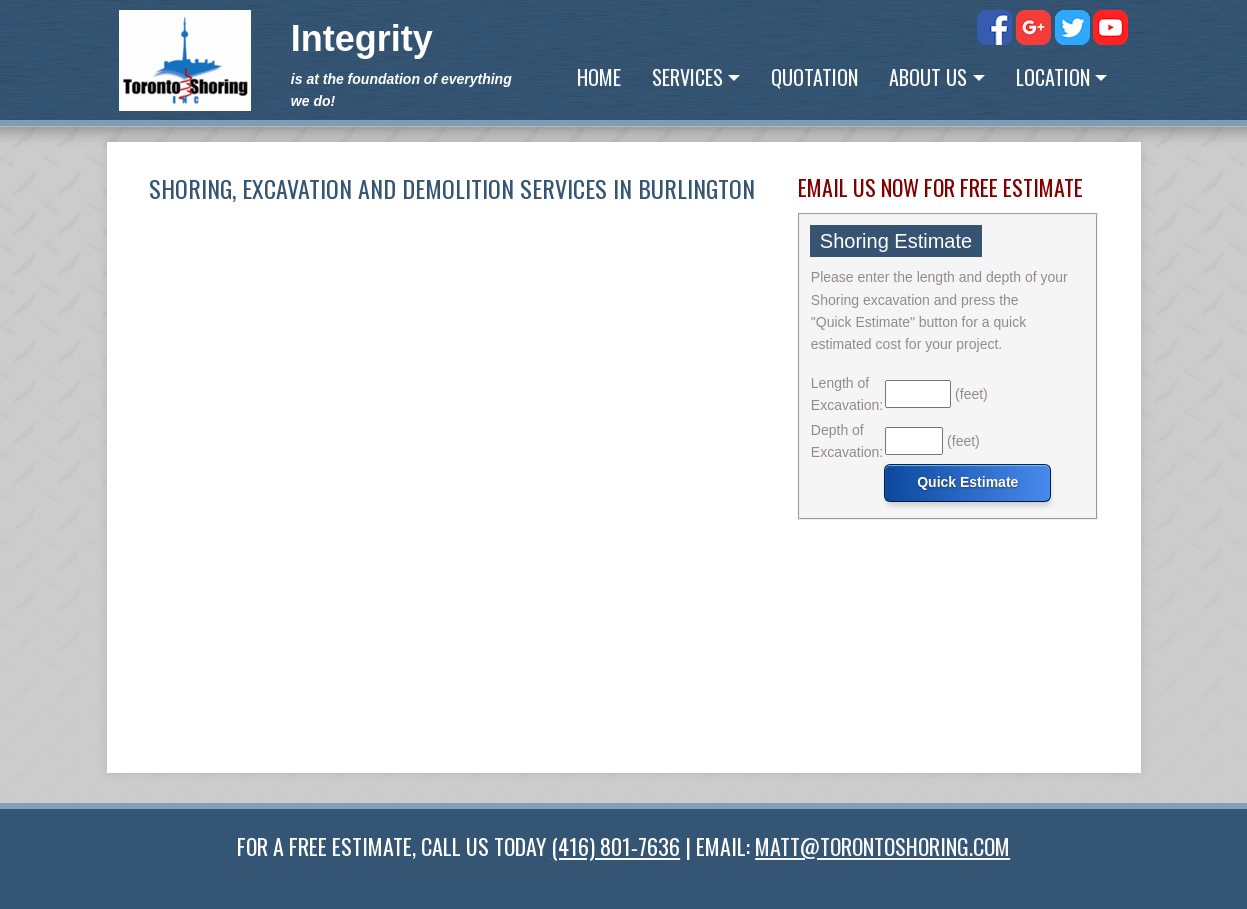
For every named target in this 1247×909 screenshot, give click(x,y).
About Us (928, 77)
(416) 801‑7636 (615, 846)
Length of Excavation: (847, 394)
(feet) (971, 394)
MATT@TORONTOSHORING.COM (882, 846)
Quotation (814, 77)
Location (1053, 77)
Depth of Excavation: (847, 441)
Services (687, 77)
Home (599, 77)
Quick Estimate (967, 482)
